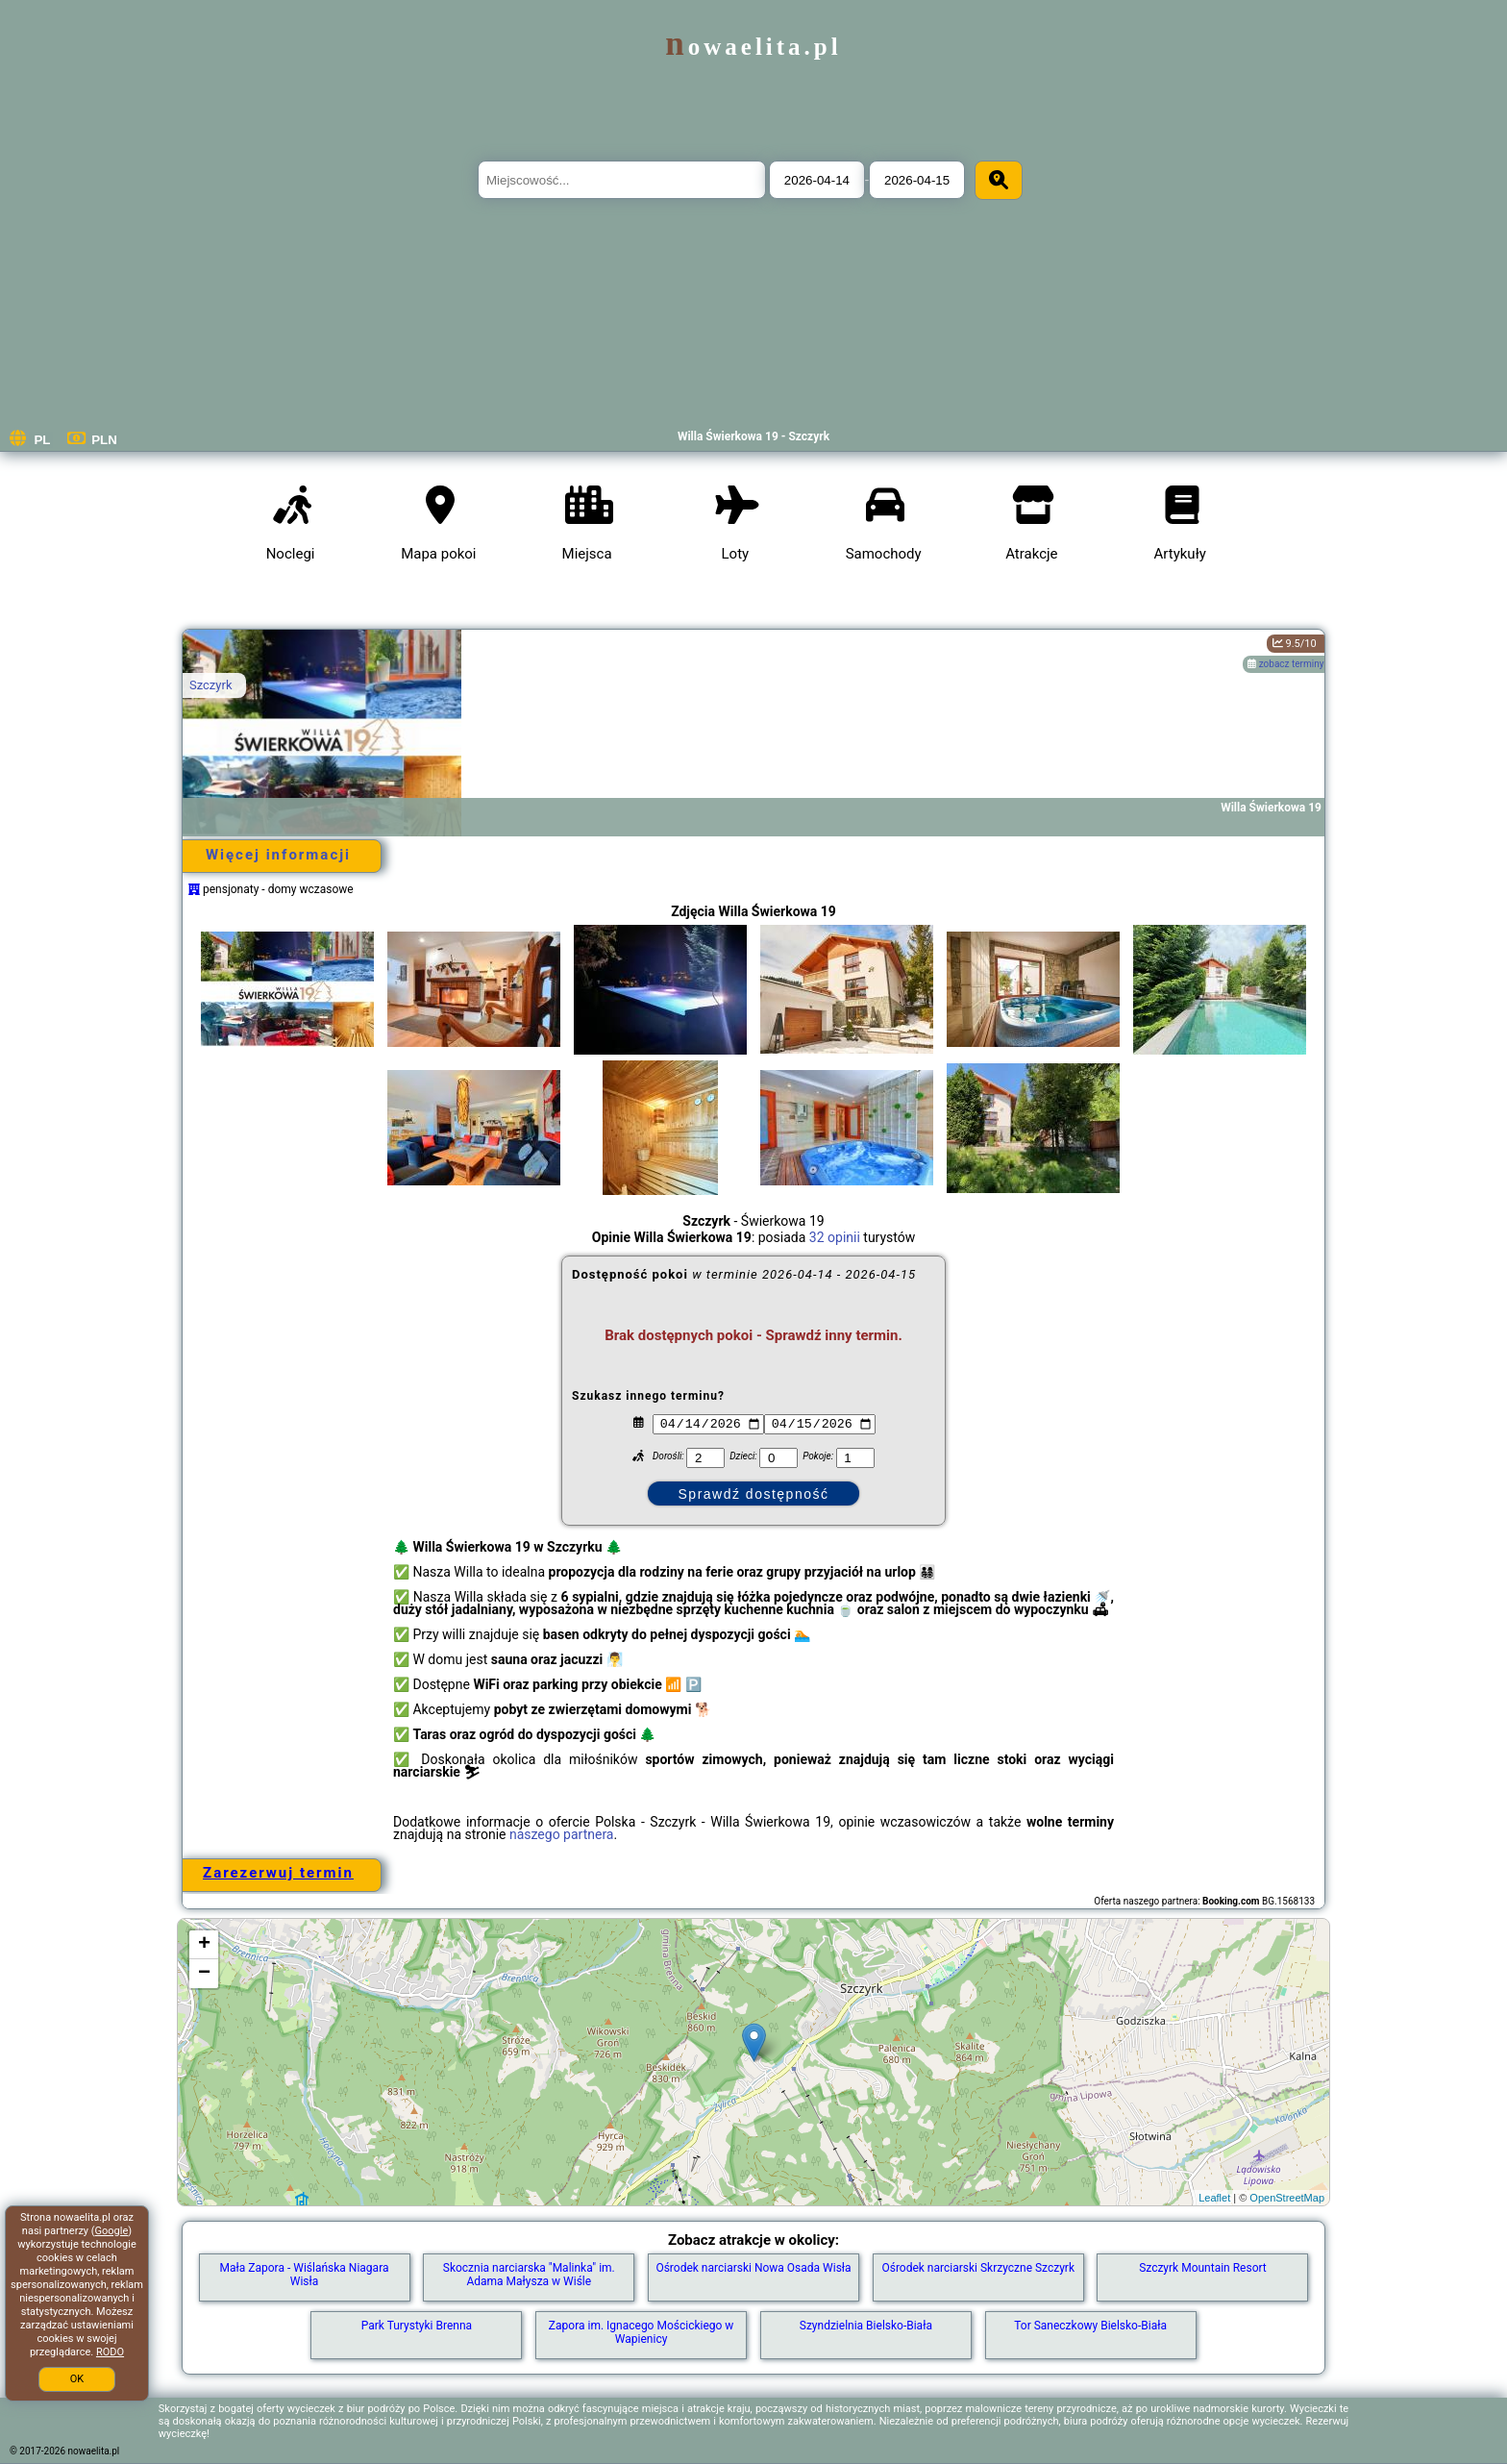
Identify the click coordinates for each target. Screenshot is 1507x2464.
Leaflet (1214, 2197)
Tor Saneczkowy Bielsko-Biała (1090, 2325)
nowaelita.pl (753, 47)
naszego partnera (561, 1834)
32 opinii (834, 1237)
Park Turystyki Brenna (416, 2325)
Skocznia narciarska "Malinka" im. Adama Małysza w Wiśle (529, 2274)
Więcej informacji (278, 854)
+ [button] (204, 1944)
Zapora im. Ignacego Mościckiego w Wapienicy (641, 2332)
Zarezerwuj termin (278, 1872)
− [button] (204, 1973)
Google (112, 2231)
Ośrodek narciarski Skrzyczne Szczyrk (978, 2268)
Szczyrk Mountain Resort (1203, 2268)
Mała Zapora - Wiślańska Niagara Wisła (304, 2274)
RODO (110, 2352)
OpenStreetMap (1286, 2197)
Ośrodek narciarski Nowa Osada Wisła (753, 2268)
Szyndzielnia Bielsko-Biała (866, 2325)
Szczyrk (210, 685)
